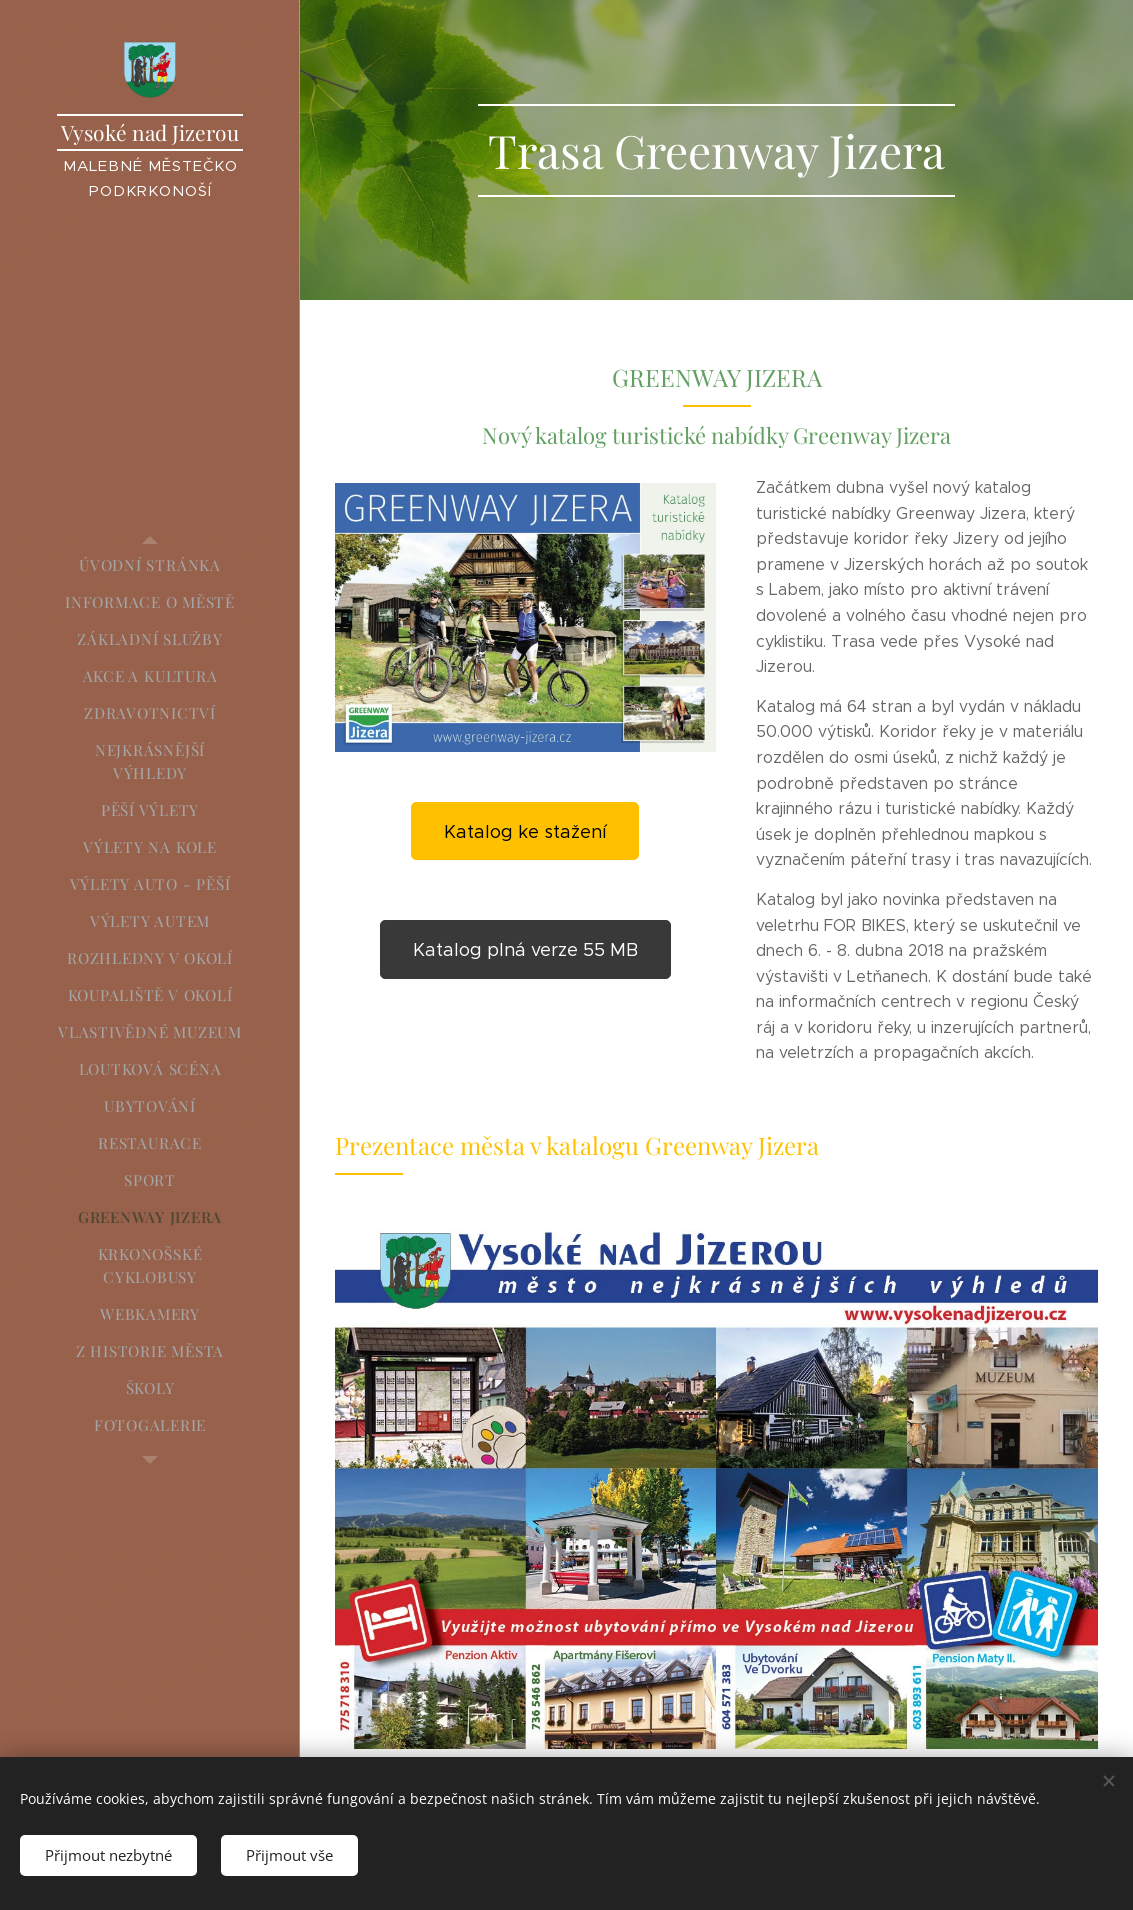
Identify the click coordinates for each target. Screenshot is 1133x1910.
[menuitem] (150, 565)
